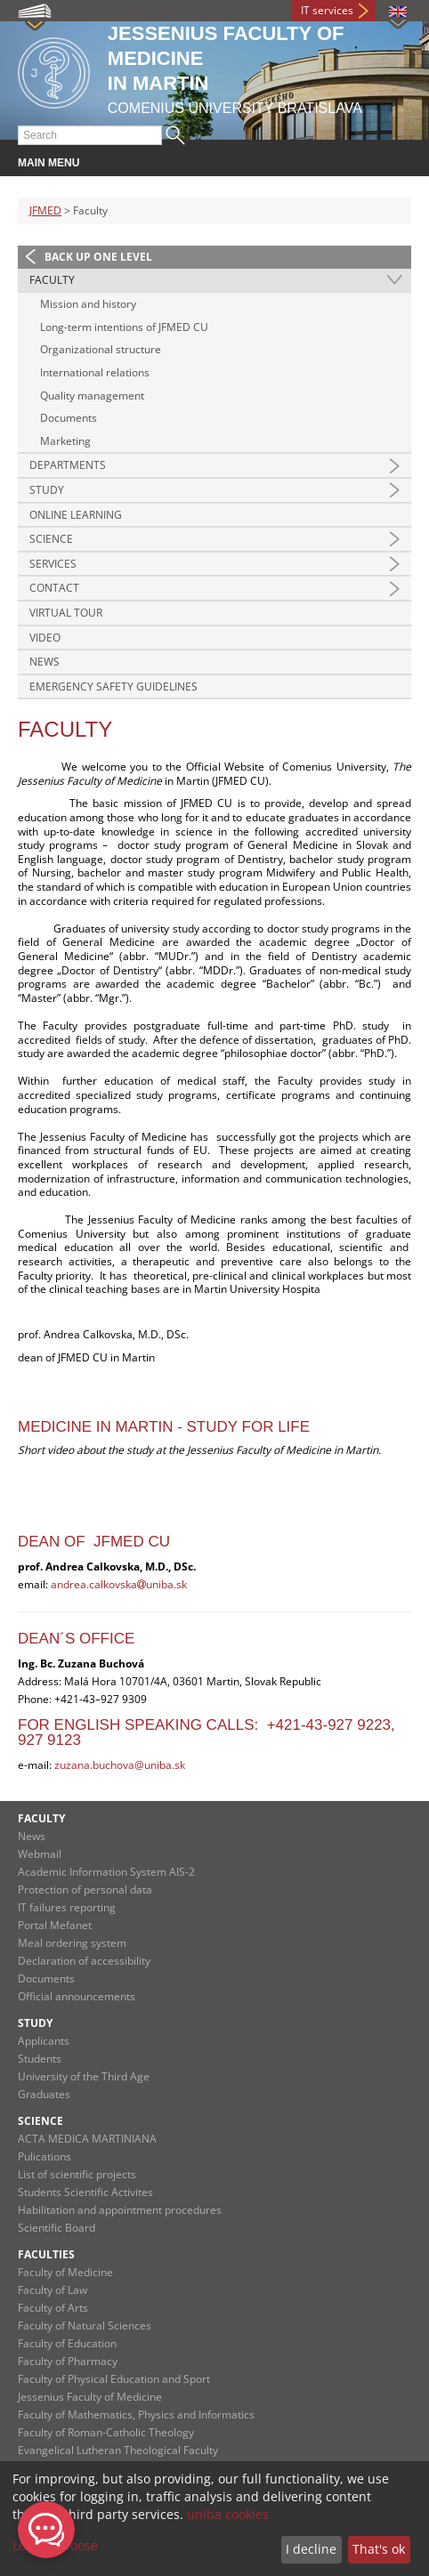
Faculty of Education (67, 2343)
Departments (67, 464)
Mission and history (88, 303)
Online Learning (75, 514)
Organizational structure (100, 349)
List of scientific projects (77, 2174)
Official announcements (76, 1996)
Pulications (44, 2156)
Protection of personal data (85, 1889)
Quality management (92, 395)
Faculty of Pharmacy (67, 2361)
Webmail (39, 1853)
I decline (311, 2548)
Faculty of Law (52, 2289)
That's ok (378, 2548)
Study (46, 489)
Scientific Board (56, 2227)
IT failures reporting (67, 1907)
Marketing (65, 440)
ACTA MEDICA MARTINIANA (87, 2138)
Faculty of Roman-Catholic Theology (106, 2432)
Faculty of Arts (53, 2307)
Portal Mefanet (55, 1925)
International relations (95, 372)
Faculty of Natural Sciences (84, 2325)
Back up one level (98, 256)
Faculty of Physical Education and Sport (114, 2378)
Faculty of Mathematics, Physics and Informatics (136, 2414)
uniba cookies (228, 2514)
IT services (327, 10)
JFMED (45, 210)
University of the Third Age (84, 2076)
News (44, 661)
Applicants (43, 2040)
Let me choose (55, 2545)
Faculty (52, 279)
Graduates (44, 2094)
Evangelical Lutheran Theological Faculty (118, 2450)
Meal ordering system (72, 1942)
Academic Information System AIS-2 (106, 1871)
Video (45, 637)
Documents (68, 417)
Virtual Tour (65, 612)
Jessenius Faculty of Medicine (90, 2396)
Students (39, 2058)
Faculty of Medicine (65, 2272)
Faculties (46, 2254)
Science (51, 538)
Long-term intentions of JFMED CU (124, 327)
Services (53, 563)
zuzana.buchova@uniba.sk (119, 1765)
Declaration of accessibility (84, 1960)
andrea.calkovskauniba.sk (119, 1584)
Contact (54, 587)
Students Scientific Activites (85, 2192)
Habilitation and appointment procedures (120, 2209)
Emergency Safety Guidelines (113, 686)
